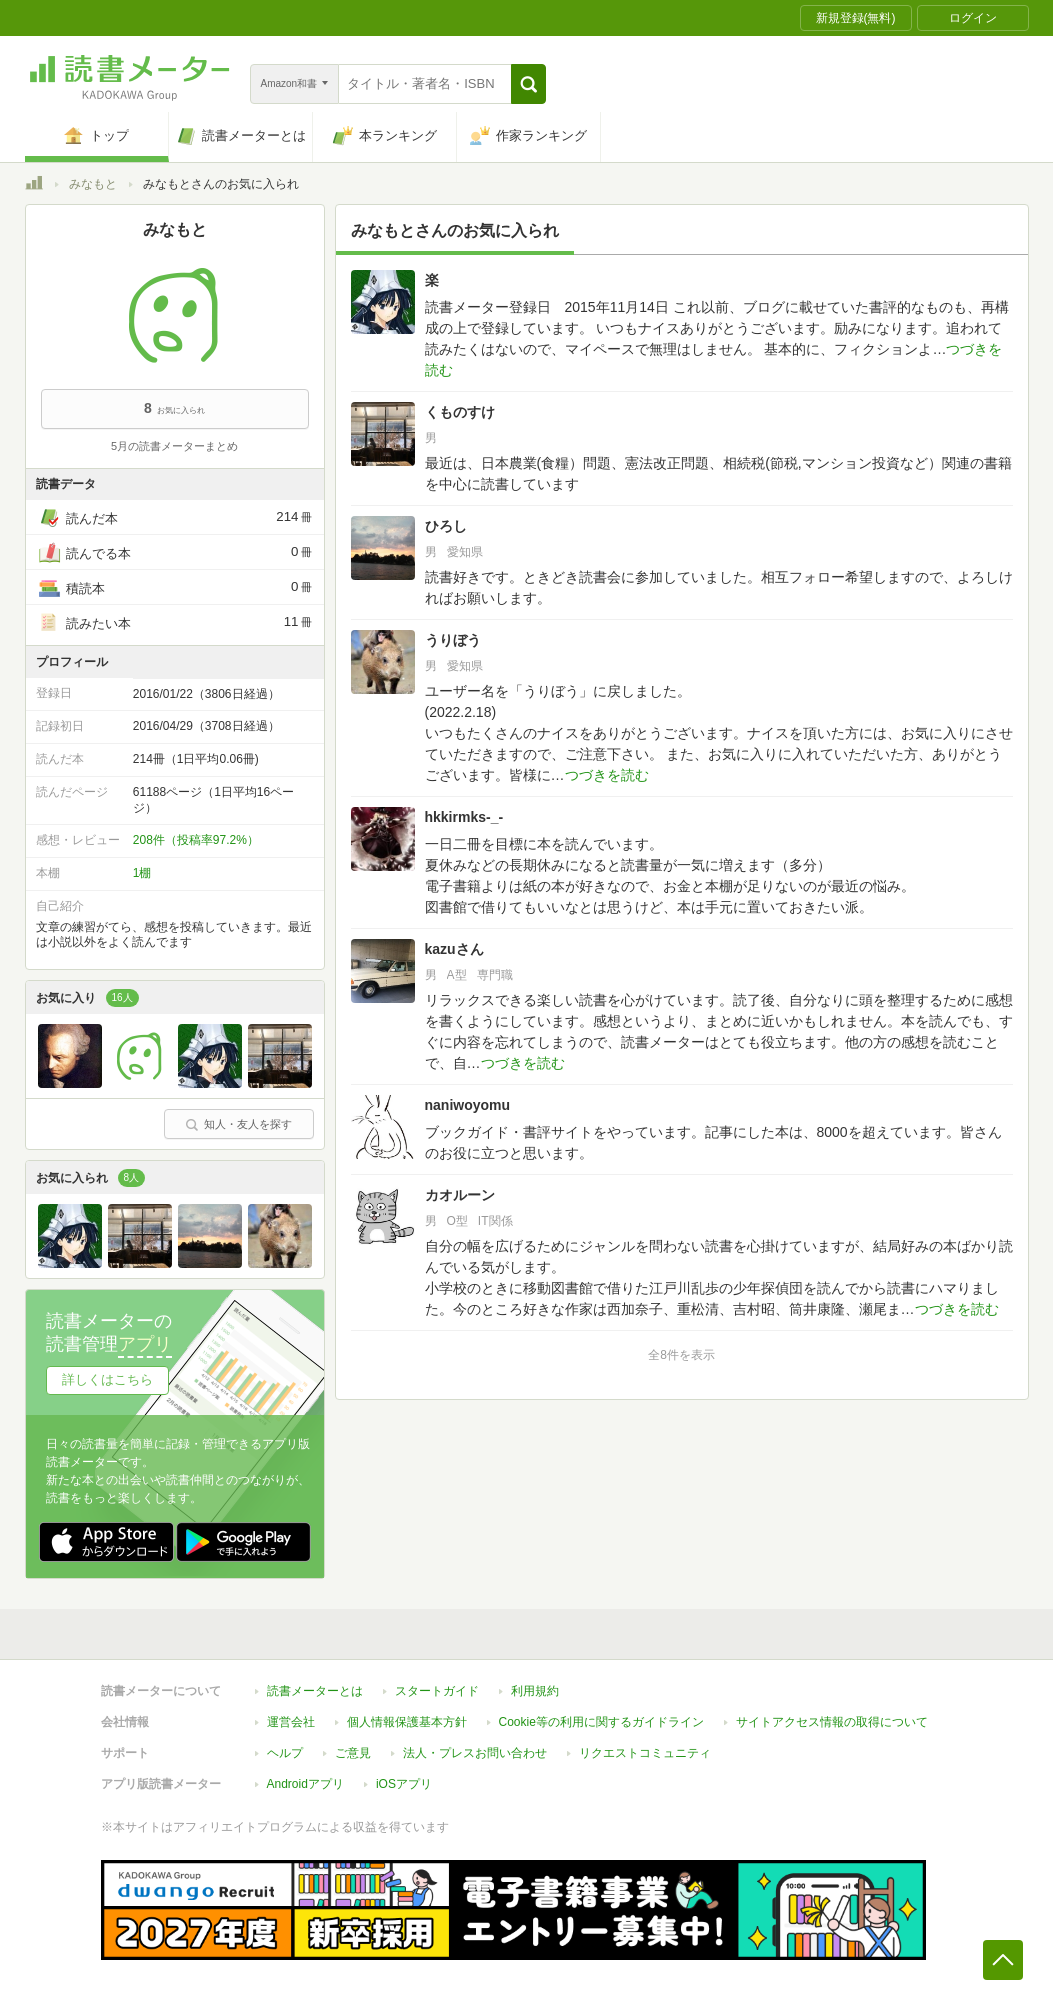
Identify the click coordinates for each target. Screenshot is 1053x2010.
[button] (528, 84)
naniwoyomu (468, 1105)
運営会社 (291, 1722)
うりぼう (453, 640)
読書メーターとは (315, 1691)
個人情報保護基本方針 (407, 1722)
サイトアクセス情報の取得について (832, 1722)
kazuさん (454, 949)
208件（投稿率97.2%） (196, 840)
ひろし (446, 526)
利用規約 (535, 1691)
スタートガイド (437, 1691)
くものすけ (460, 412)
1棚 (142, 873)
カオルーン (460, 1195)
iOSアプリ (404, 1784)
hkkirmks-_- (464, 817)
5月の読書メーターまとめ (174, 446)
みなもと (93, 184)
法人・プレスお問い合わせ (475, 1753)
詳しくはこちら (107, 1379)
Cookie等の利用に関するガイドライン (601, 1722)
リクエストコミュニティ (645, 1753)
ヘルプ (285, 1753)
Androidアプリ (305, 1784)
